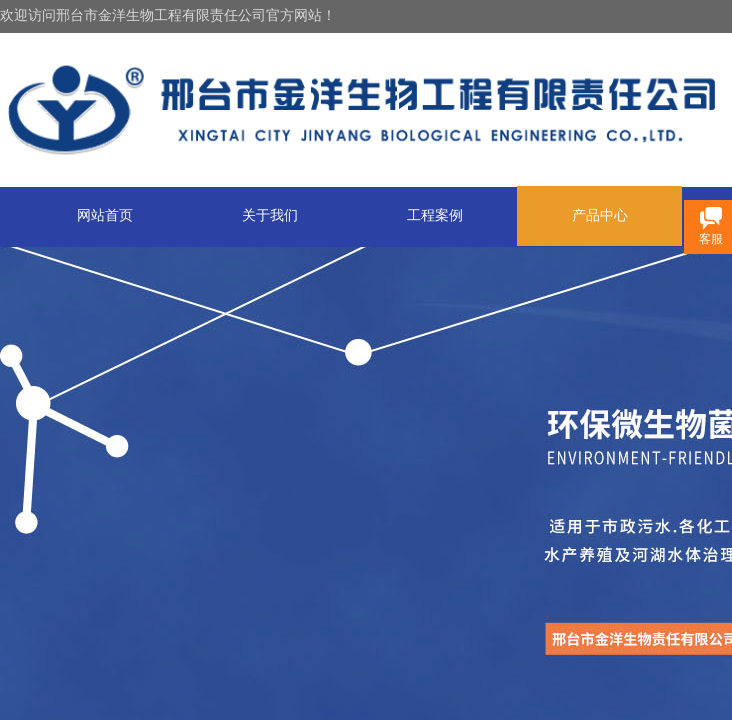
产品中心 (600, 215)
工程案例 (435, 215)
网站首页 (105, 215)
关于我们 (270, 215)
